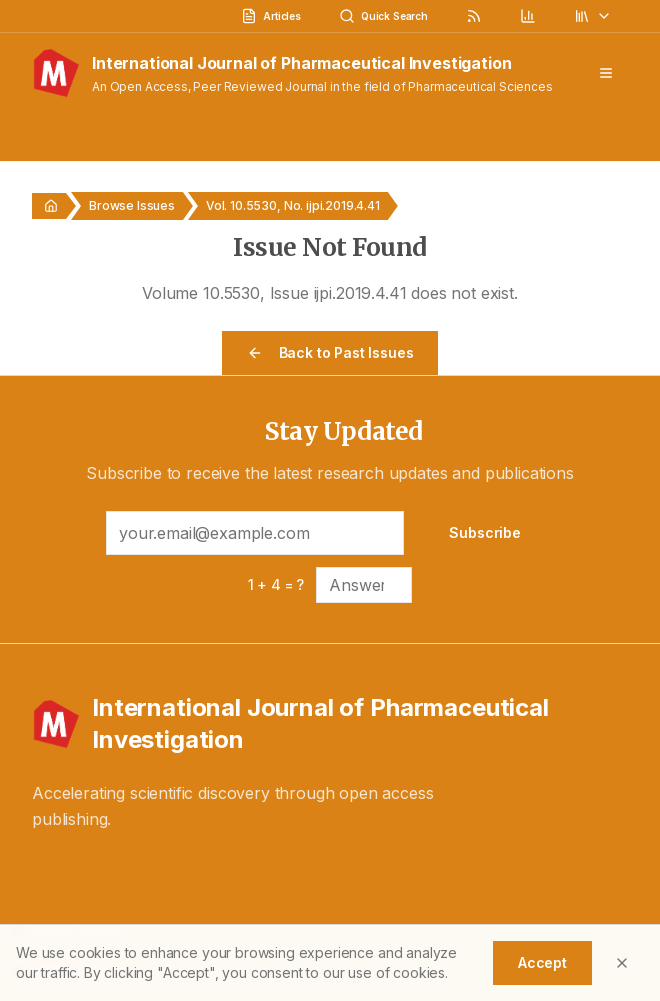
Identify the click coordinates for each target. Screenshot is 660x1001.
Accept (542, 962)
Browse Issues (132, 205)
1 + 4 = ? (276, 584)
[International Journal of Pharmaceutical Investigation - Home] (330, 724)
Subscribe (485, 532)
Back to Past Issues (330, 352)
